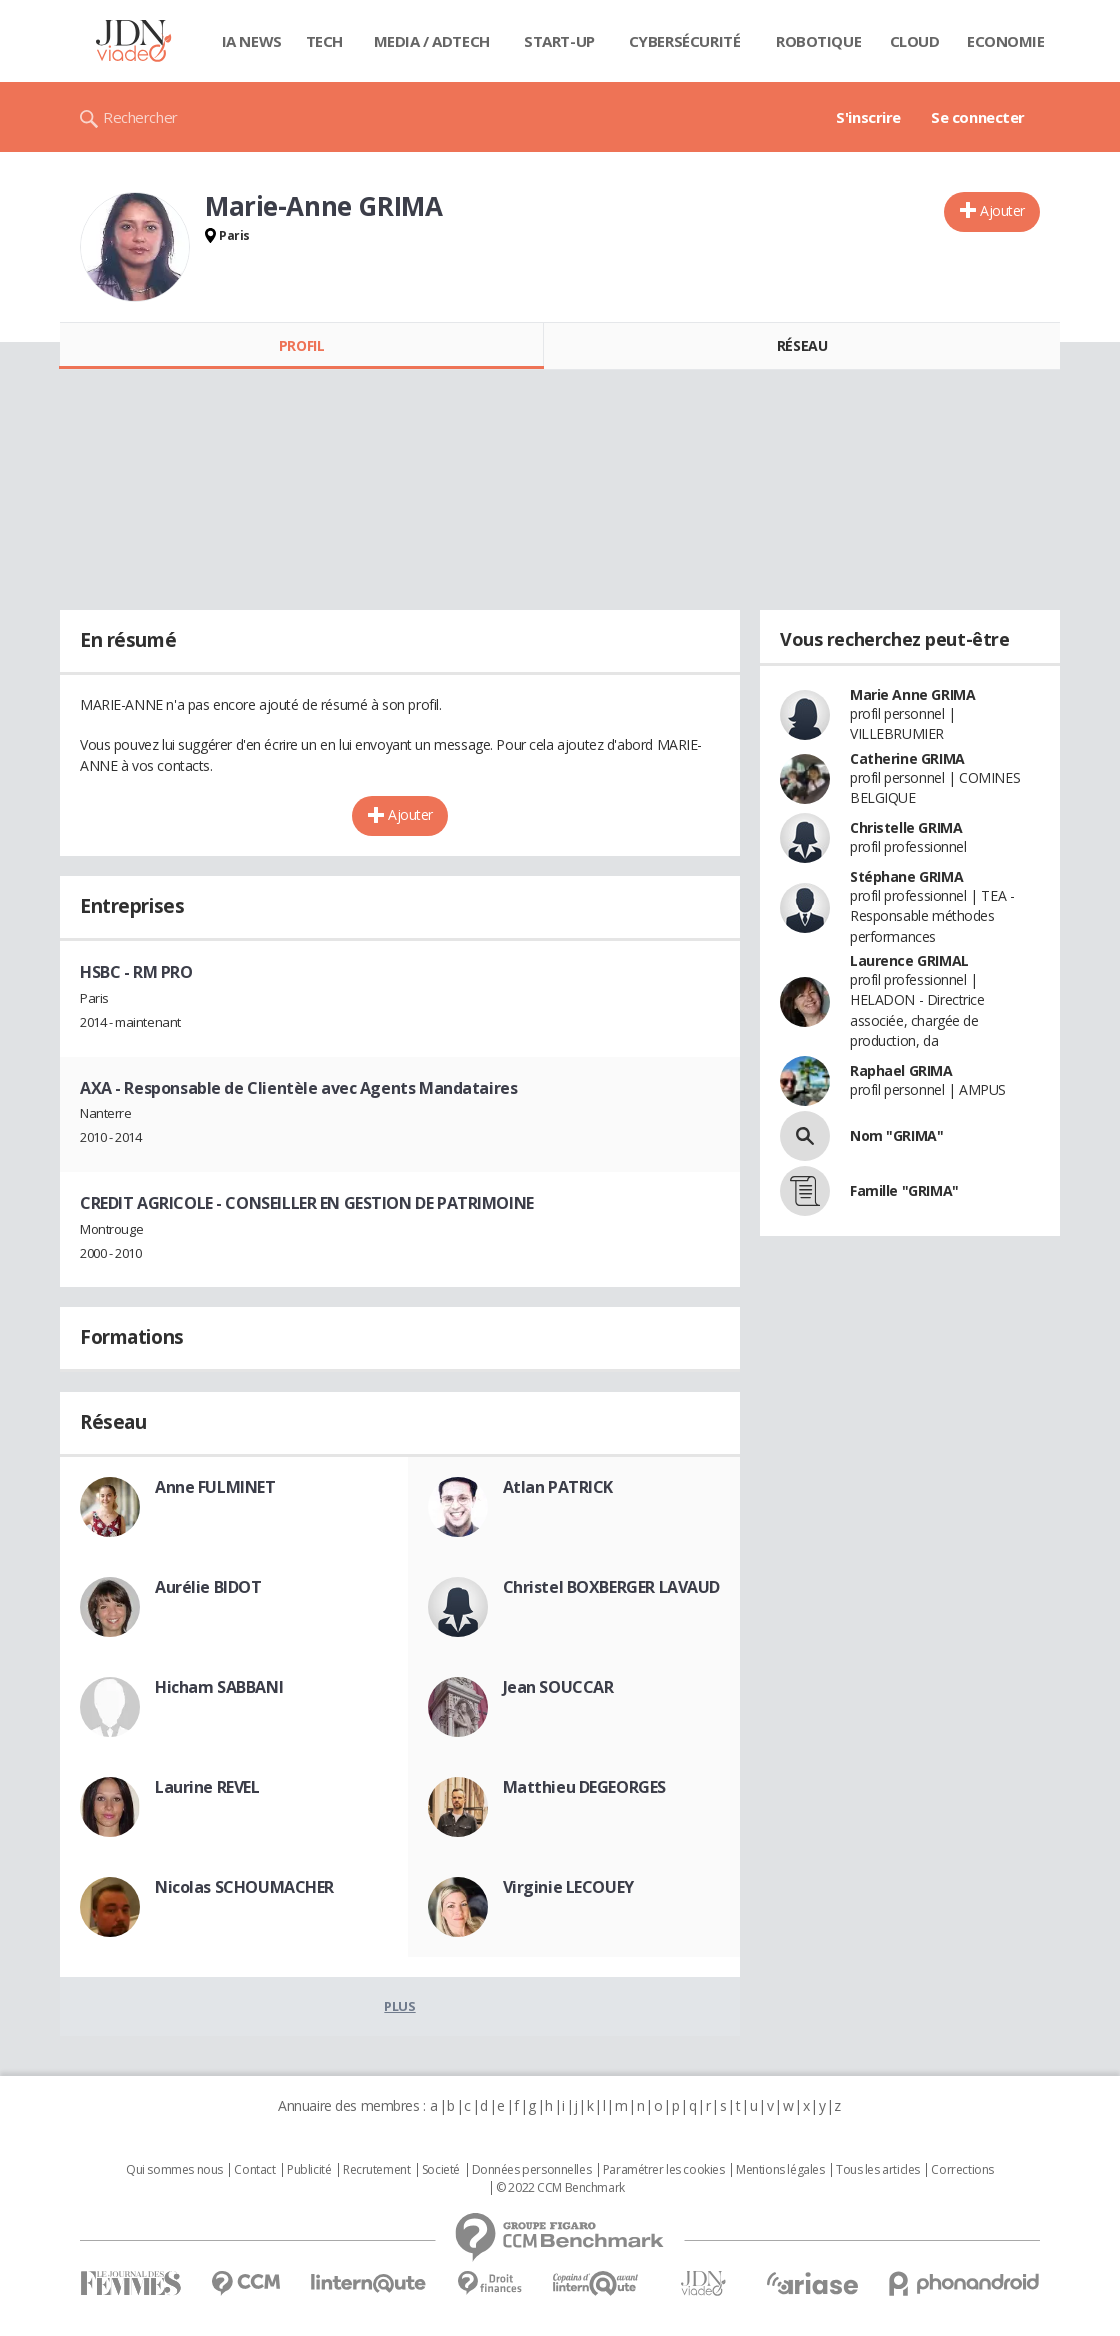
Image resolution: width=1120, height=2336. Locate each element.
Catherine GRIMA (907, 758)
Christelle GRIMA (906, 827)
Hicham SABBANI (219, 1687)
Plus (399, 2006)
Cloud (915, 41)
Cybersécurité (685, 41)
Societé (441, 2170)
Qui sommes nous (174, 2170)
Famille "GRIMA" (904, 1190)
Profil (301, 345)
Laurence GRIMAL (909, 960)
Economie (1006, 41)
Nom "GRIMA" (896, 1135)
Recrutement (376, 2170)
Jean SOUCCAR (558, 1687)
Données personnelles (532, 2170)
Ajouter (1002, 210)
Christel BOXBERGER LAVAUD (612, 1587)
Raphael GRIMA (901, 1070)
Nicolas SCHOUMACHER (244, 1887)
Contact (254, 2170)
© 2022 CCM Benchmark (560, 2188)
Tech (324, 41)
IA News (252, 41)
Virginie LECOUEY (568, 1887)
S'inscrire (868, 117)
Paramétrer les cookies (664, 2170)
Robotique (818, 41)
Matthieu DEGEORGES (584, 1787)
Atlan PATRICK (558, 1487)
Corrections (962, 2170)
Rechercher (140, 117)
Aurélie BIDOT (208, 1587)
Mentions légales (780, 2170)
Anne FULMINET (215, 1487)
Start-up (559, 41)
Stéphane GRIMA (906, 876)
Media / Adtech (432, 41)
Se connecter (978, 117)
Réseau (802, 345)
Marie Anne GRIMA (912, 694)
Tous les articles (878, 2170)
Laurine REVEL (207, 1787)
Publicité (309, 2170)
